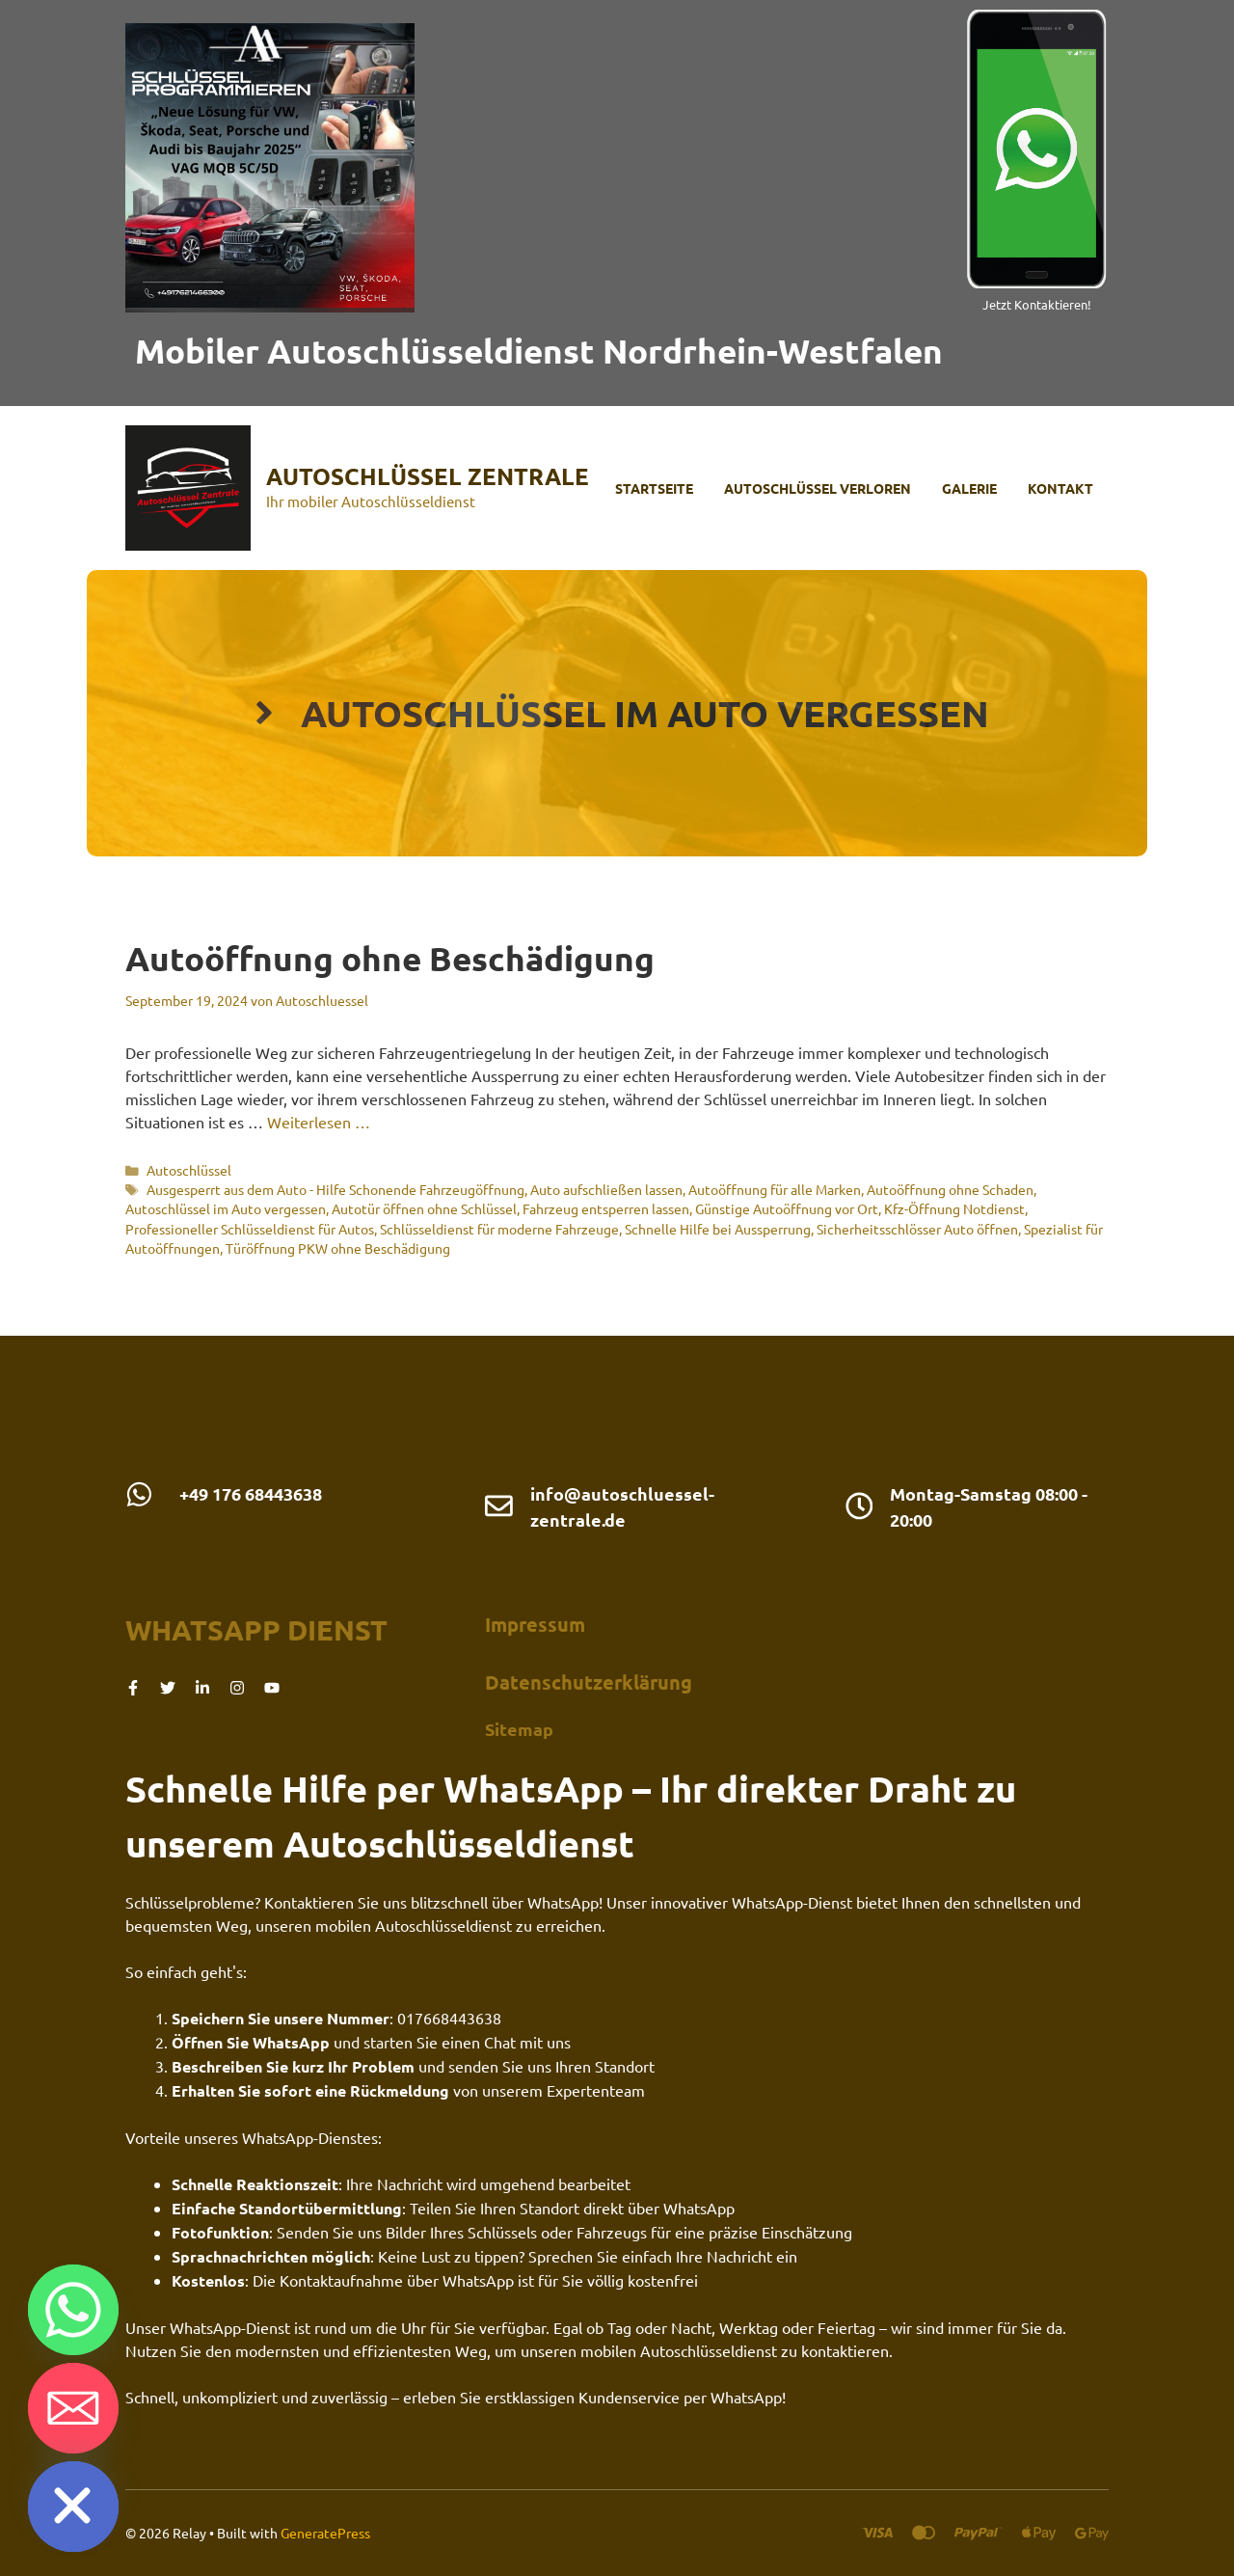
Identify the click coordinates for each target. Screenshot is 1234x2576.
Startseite (654, 488)
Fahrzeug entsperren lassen (606, 1208)
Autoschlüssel (189, 1170)
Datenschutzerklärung (588, 1682)
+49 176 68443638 (250, 1493)
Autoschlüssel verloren (817, 488)
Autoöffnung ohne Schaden (950, 1189)
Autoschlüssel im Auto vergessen (225, 1208)
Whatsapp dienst (256, 1630)
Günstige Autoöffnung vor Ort (786, 1208)
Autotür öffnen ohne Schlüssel (424, 1208)
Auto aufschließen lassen (606, 1189)
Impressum (535, 1624)
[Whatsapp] (73, 2309)
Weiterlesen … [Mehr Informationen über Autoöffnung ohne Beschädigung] (318, 1121)
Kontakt (1060, 488)
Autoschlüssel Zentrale (427, 476)
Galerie (969, 488)
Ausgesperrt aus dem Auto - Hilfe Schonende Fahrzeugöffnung (335, 1189)
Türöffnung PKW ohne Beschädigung (338, 1248)
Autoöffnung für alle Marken (774, 1189)
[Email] (73, 2408)
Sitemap (519, 1729)
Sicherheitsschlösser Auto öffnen (917, 1228)
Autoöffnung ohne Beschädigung (390, 958)
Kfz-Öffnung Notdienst (954, 1208)
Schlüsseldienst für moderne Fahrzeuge (499, 1228)
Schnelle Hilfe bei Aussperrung (718, 1228)
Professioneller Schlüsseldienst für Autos (249, 1228)
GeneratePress (325, 2532)
